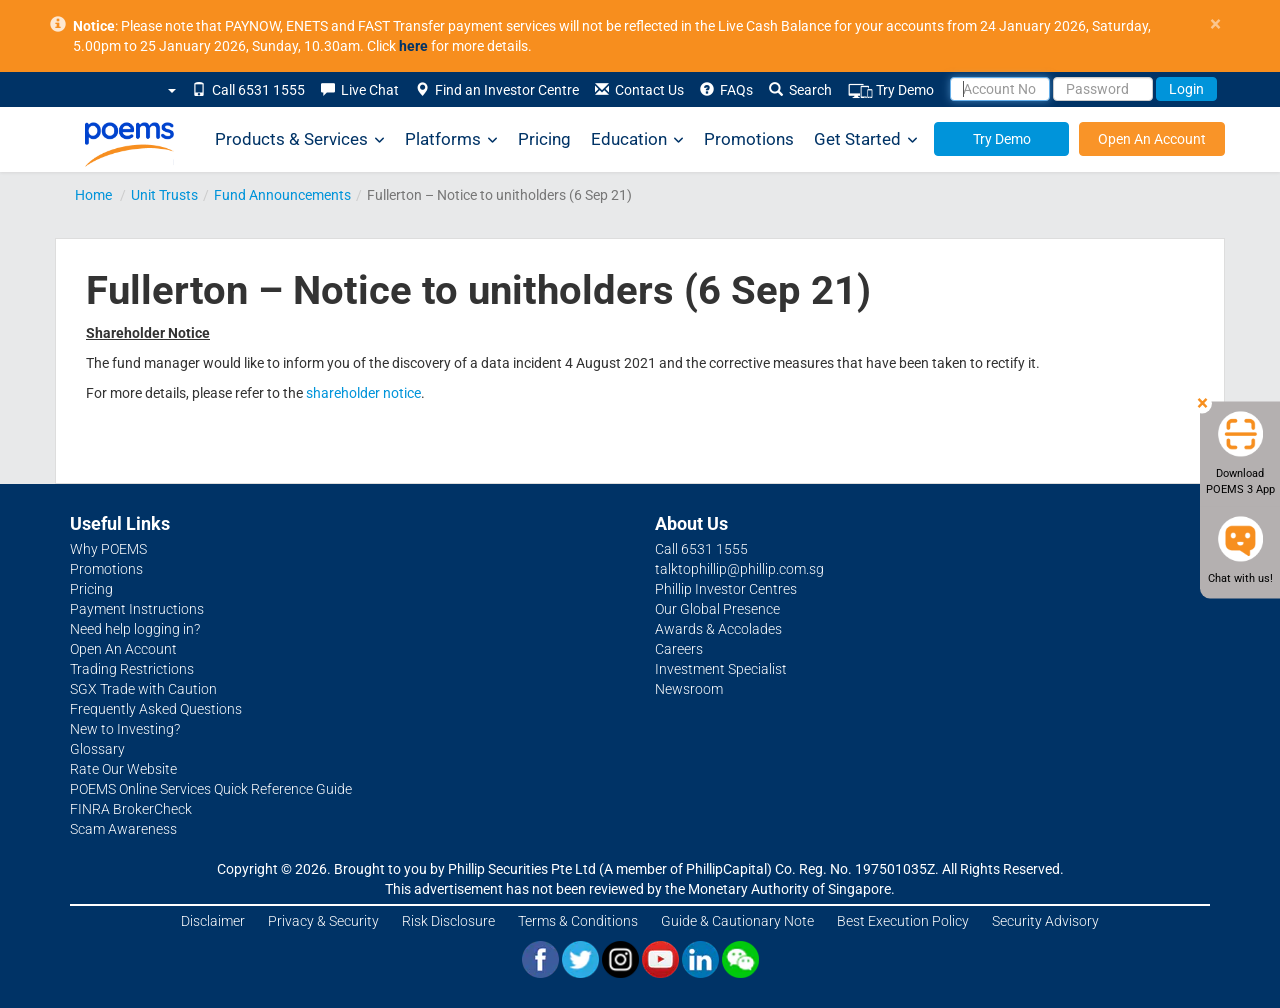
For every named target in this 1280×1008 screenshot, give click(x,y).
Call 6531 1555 (248, 90)
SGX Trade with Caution (143, 689)
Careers (679, 649)
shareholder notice (363, 393)
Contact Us (639, 90)
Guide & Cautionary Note (737, 921)
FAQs (726, 90)
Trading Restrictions (132, 669)
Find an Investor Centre (497, 90)
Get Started (866, 139)
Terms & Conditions (578, 921)
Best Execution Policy (903, 921)
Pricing (544, 139)
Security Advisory (1045, 921)
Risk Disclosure (448, 921)
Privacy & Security (323, 921)
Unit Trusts (164, 195)
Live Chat (360, 90)
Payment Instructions (137, 609)
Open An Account (1152, 139)
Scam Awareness (123, 829)
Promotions (749, 139)
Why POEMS (108, 549)
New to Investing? (125, 729)
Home (93, 195)
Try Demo (891, 90)
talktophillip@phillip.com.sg (739, 569)
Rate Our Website (123, 769)
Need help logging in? (135, 629)
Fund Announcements (282, 195)
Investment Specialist (721, 669)
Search (800, 90)
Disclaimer (213, 921)
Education (637, 139)
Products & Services (300, 139)
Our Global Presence (717, 609)
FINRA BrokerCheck (131, 809)
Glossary (97, 749)
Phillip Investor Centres (726, 589)
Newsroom (689, 689)
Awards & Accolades (718, 629)
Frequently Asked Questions (156, 709)
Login (1186, 89)
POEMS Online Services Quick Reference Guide (211, 789)
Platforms (451, 139)
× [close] (1215, 24)
